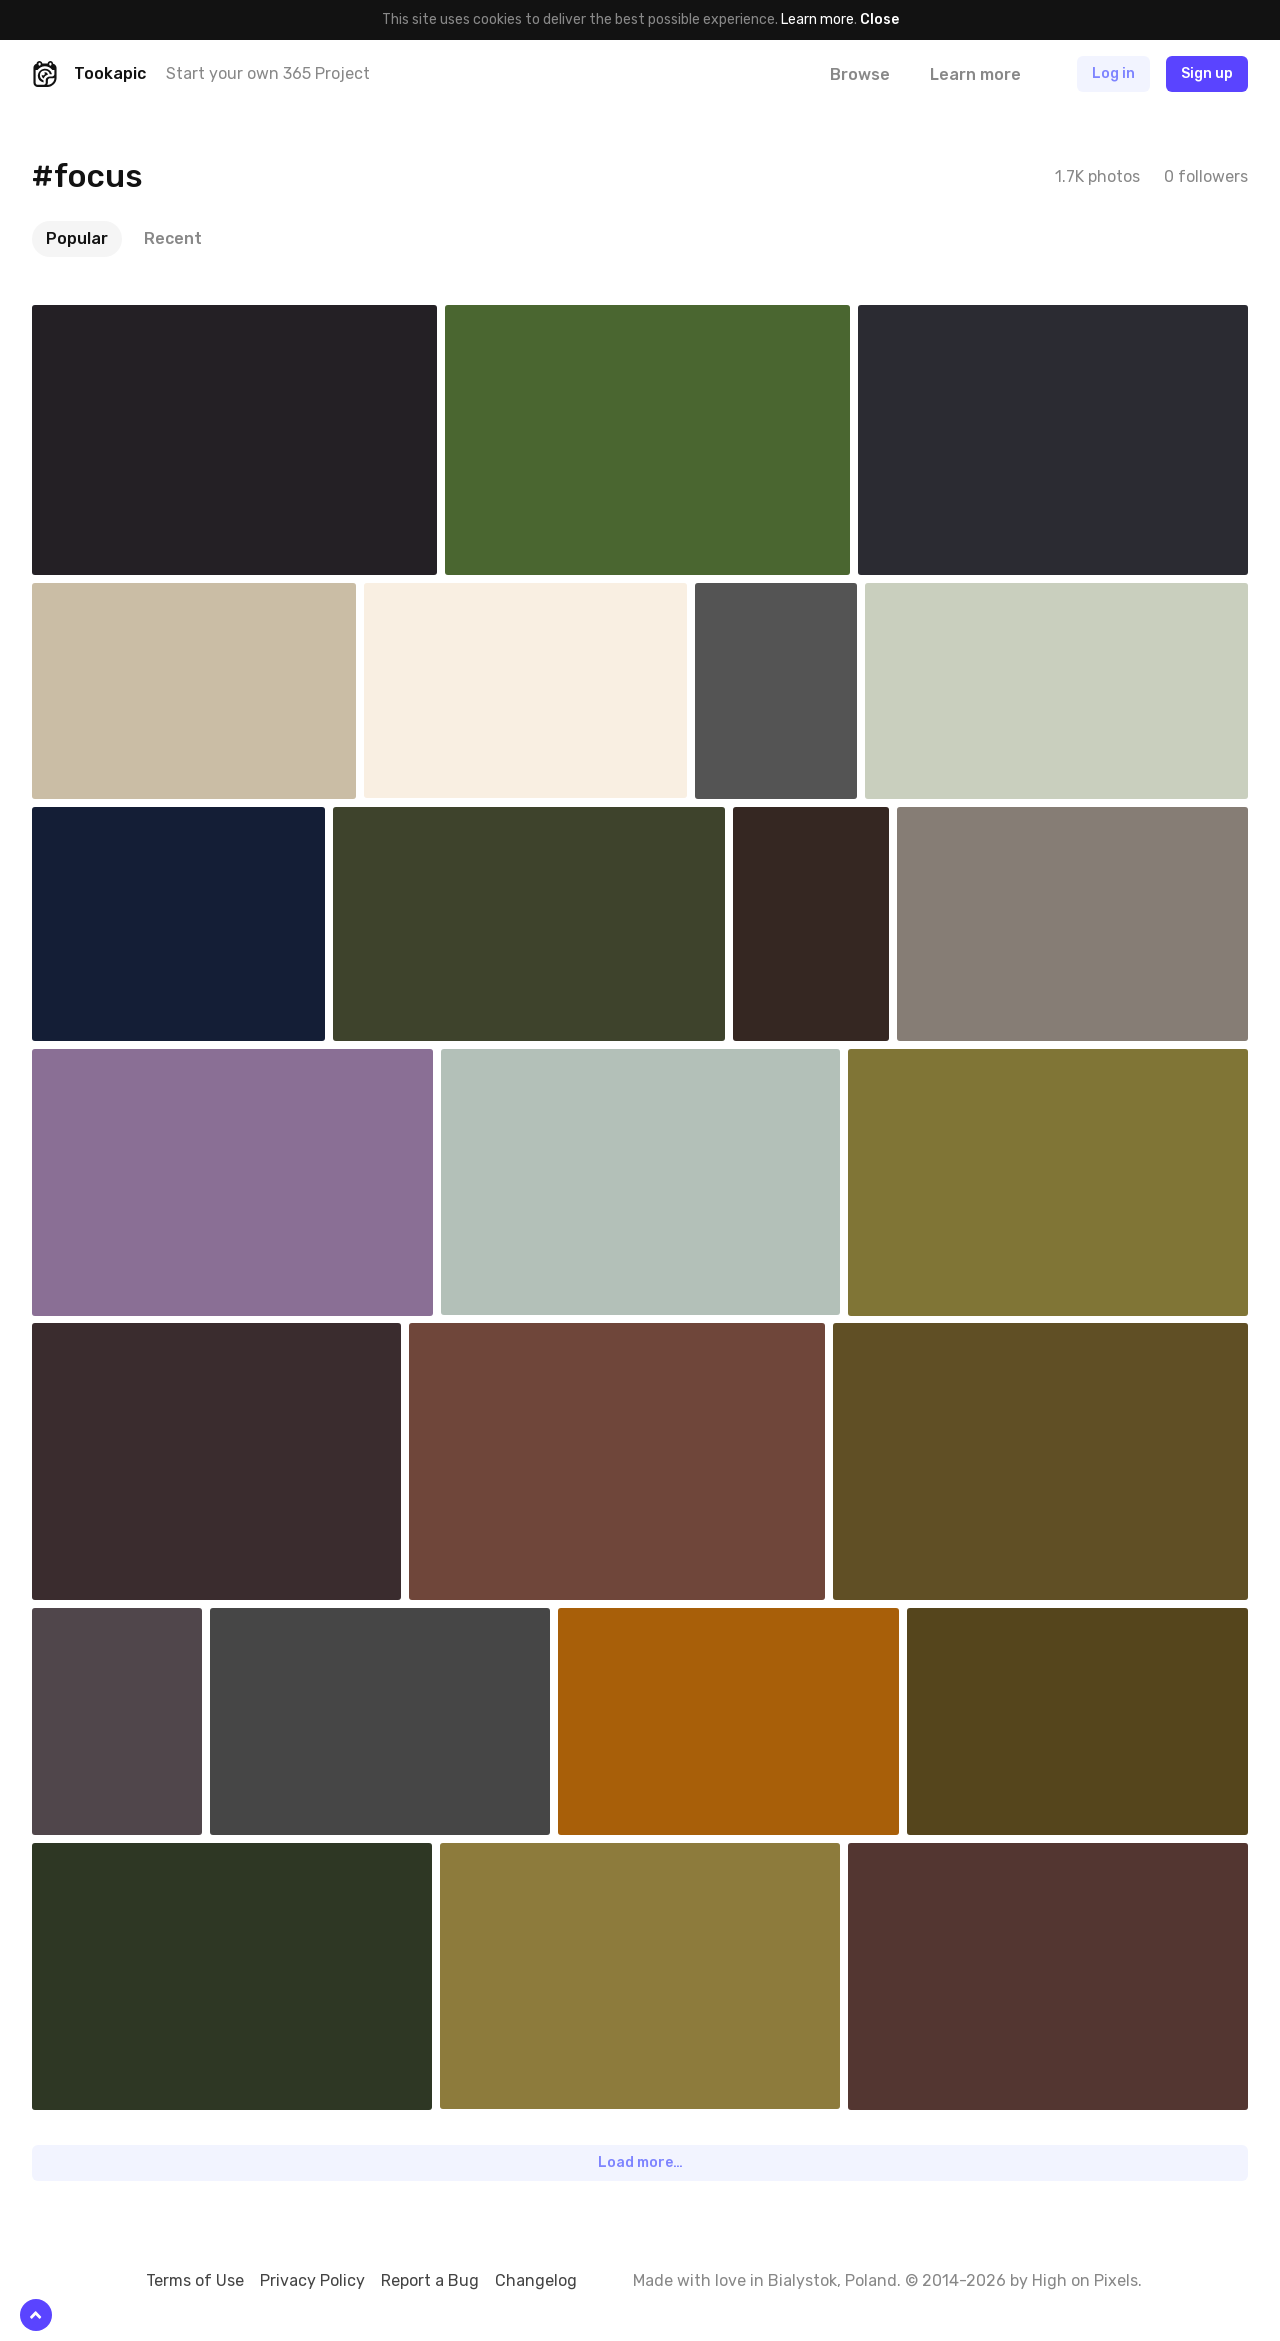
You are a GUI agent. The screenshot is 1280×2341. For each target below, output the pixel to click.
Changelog (536, 2280)
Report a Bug (430, 2280)
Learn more (817, 19)
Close (879, 19)
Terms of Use (195, 2280)
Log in (1113, 73)
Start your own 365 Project (268, 73)
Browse (860, 74)
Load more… (640, 2162)
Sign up (1207, 73)
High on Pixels (1085, 2280)
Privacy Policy (312, 2280)
